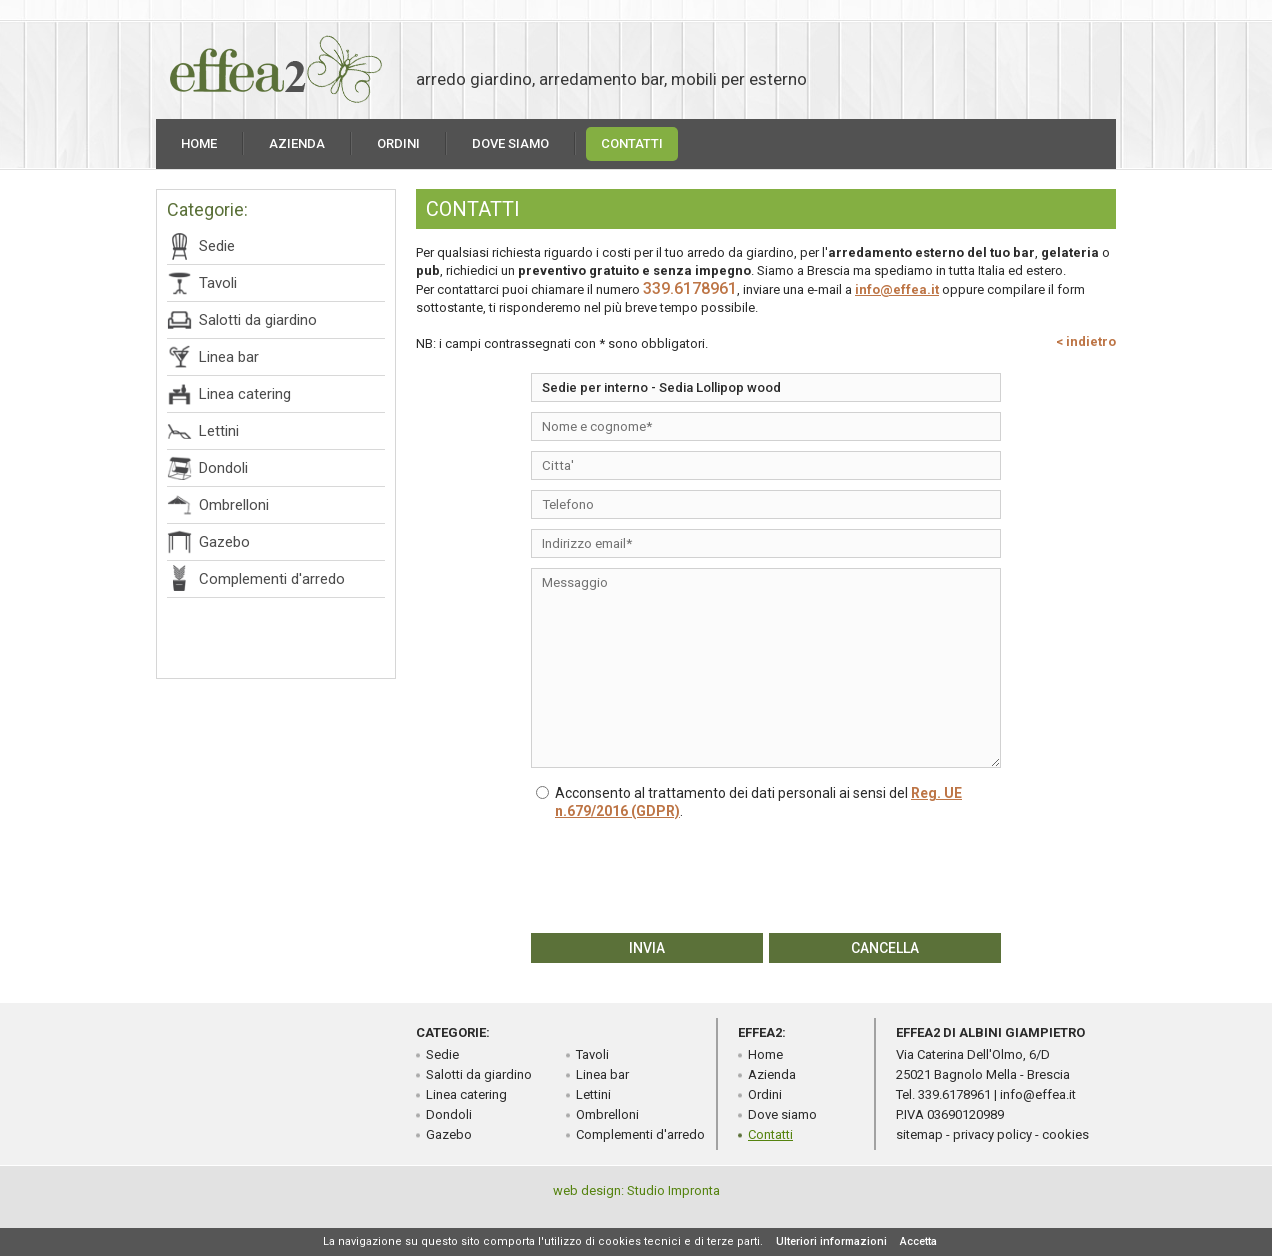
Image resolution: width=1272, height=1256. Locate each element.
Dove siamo (510, 143)
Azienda (297, 143)
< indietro (1086, 341)
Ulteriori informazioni (831, 1241)
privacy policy (992, 1134)
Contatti (632, 143)
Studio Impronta (673, 1190)
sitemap (919, 1134)
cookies (1065, 1134)
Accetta (918, 1241)
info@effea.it (897, 289)
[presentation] (766, 874)
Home (199, 143)
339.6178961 (690, 288)
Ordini (398, 143)
